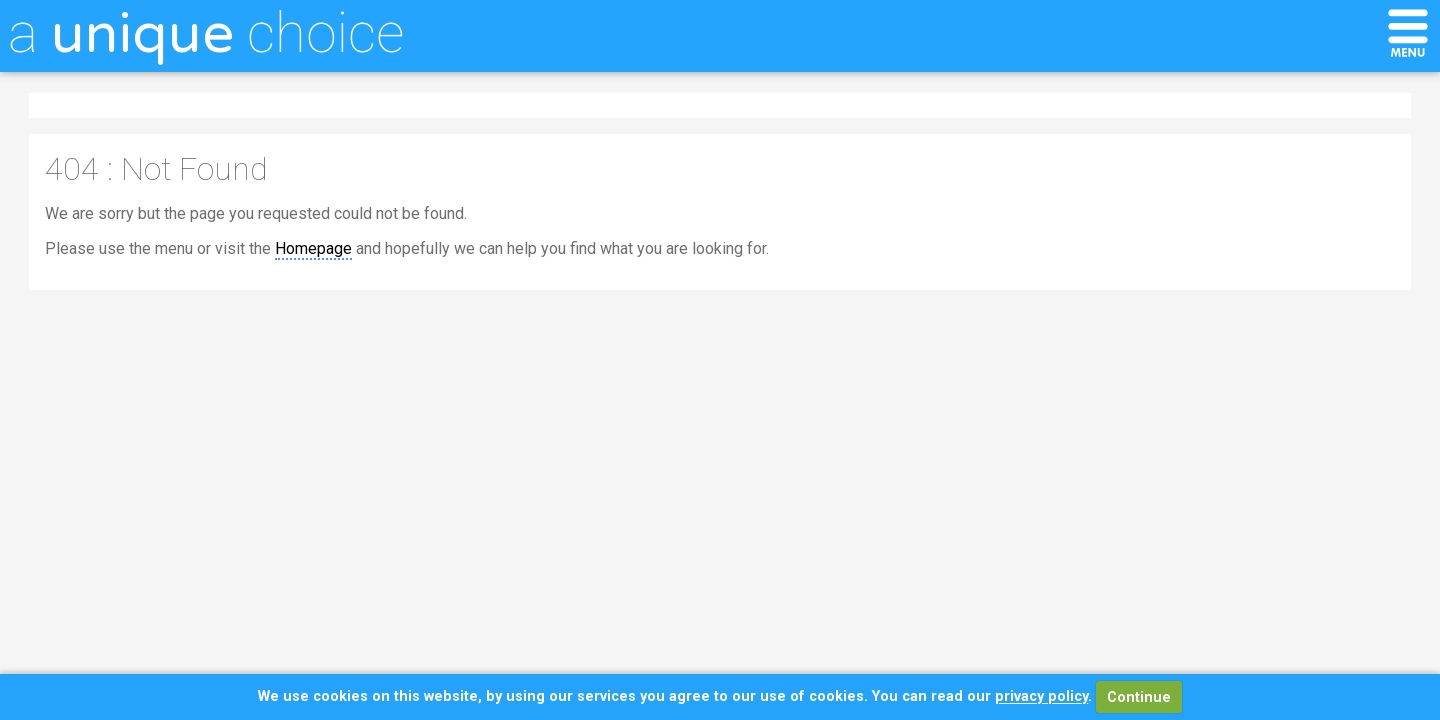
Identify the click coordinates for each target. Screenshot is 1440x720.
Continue (1139, 697)
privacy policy (1041, 697)
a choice (206, 33)
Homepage (313, 248)
